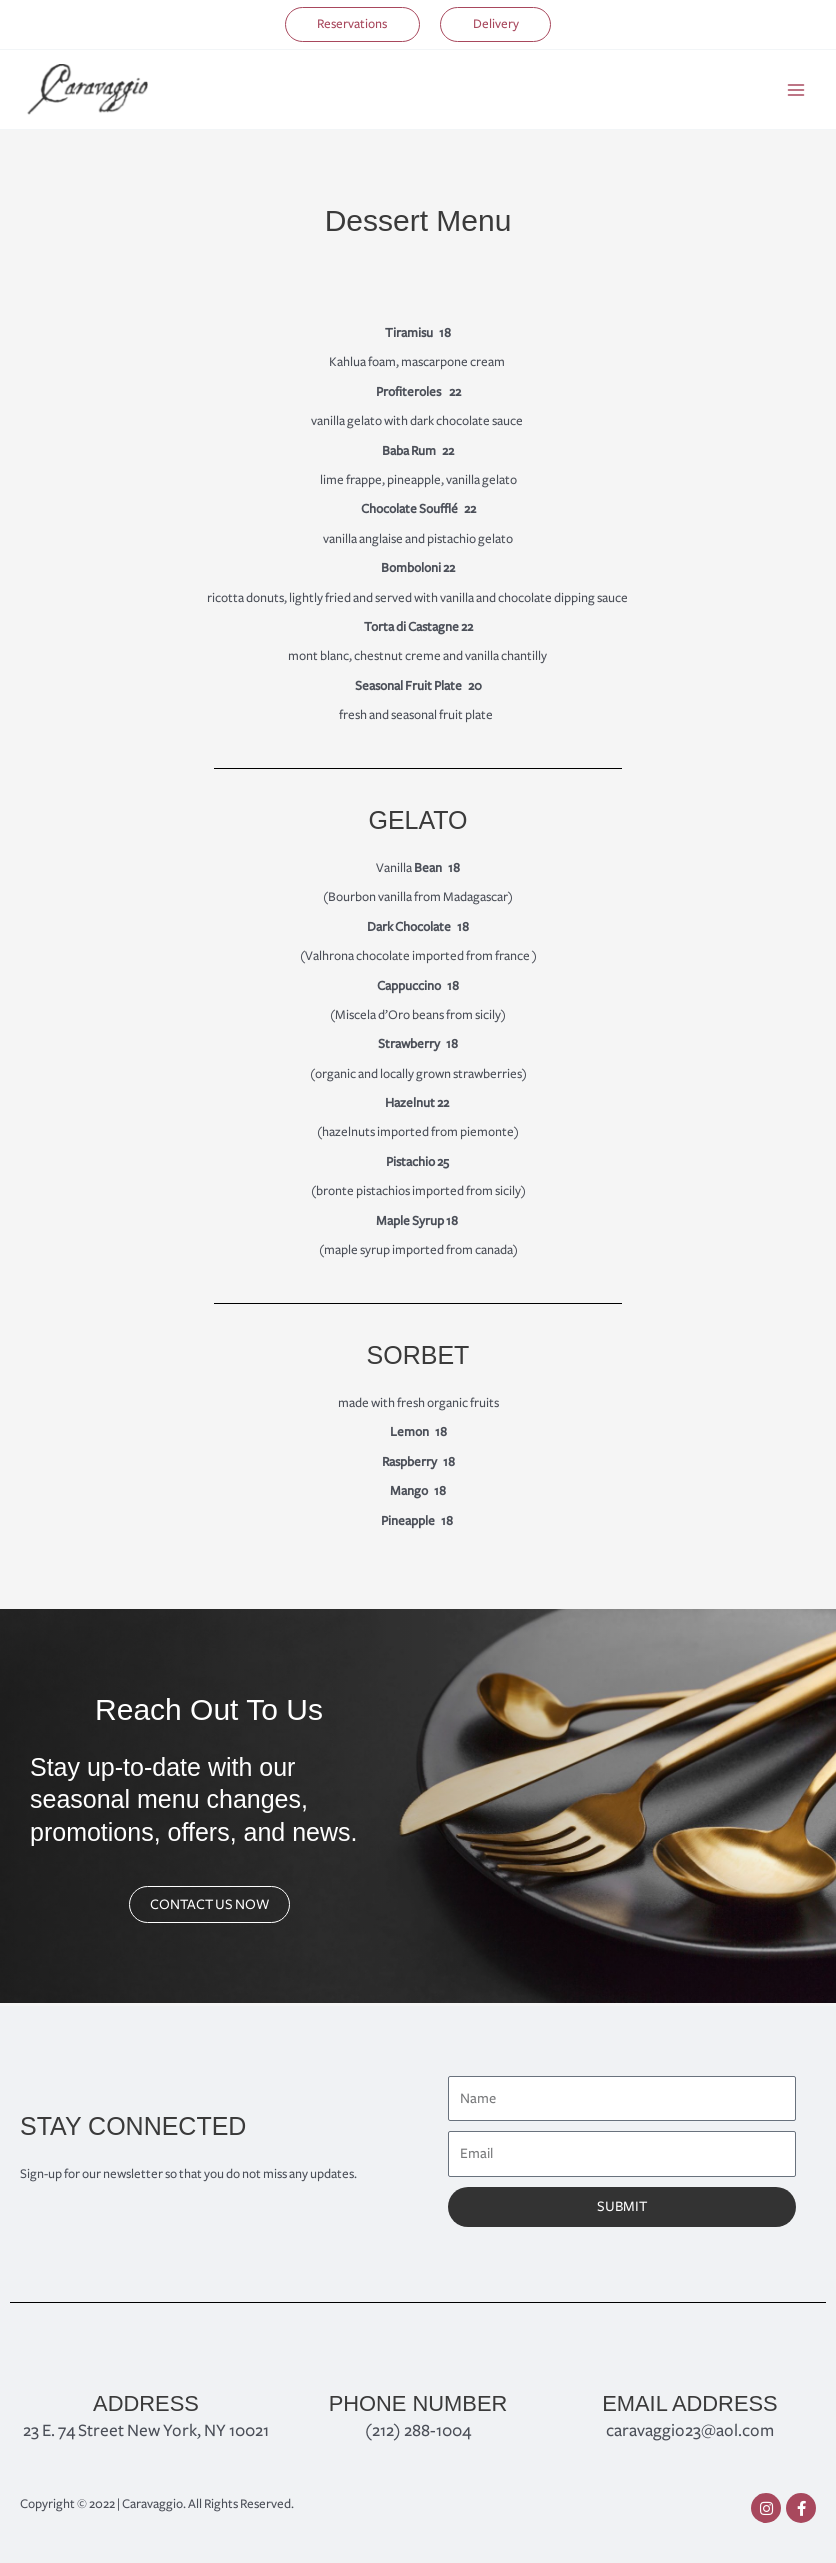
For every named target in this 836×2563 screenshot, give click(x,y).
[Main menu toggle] (796, 90)
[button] (342, 24)
